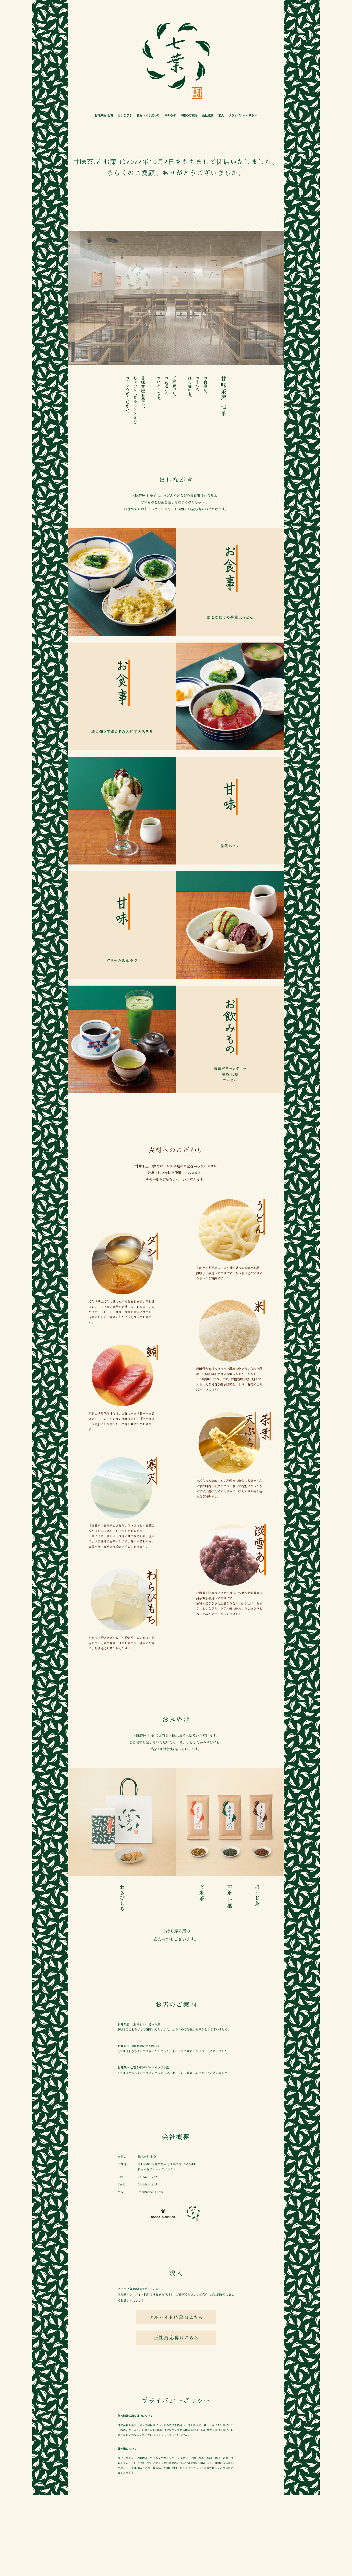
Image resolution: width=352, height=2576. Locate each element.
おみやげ (170, 115)
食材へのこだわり (148, 115)
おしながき (125, 115)
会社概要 (207, 115)
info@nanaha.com (150, 2192)
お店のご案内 (188, 115)
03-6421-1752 (147, 2177)
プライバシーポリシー (242, 115)
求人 (221, 115)
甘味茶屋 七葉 (104, 115)
